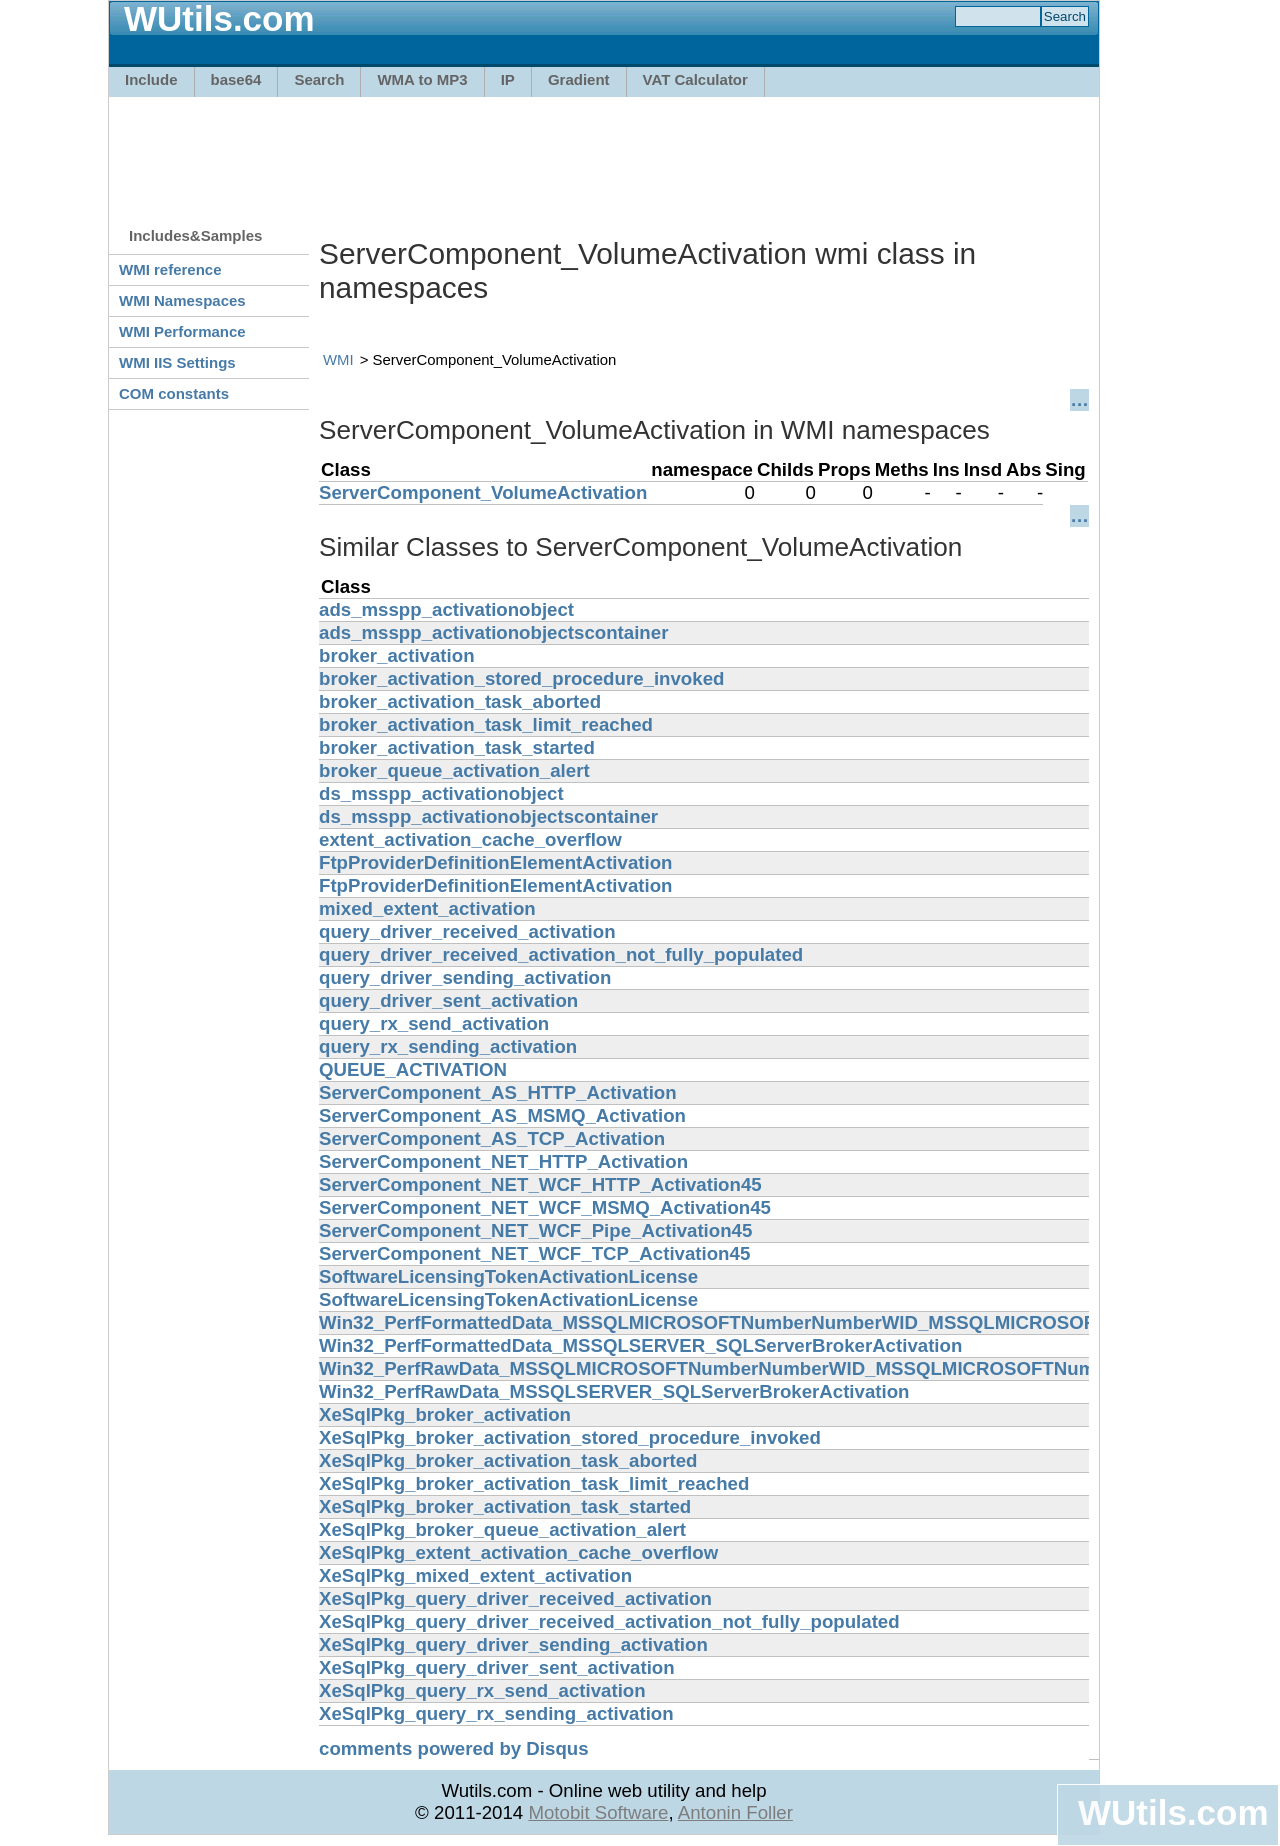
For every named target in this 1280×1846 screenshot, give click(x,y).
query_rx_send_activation (434, 1023)
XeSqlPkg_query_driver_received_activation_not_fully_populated (609, 1621)
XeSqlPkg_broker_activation (445, 1414)
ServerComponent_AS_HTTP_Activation (498, 1092)
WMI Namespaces (182, 300)
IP (508, 79)
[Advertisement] (604, 152)
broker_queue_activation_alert (454, 770)
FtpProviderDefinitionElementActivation (495, 862)
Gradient (579, 79)
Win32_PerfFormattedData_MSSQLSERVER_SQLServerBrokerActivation (640, 1345)
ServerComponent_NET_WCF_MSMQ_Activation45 (545, 1207)
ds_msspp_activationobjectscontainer (488, 816)
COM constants (174, 393)
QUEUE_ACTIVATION (413, 1069)
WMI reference (170, 269)
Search (319, 79)
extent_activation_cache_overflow (470, 839)
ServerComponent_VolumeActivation (483, 492)
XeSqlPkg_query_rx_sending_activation (496, 1713)
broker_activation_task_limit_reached (486, 724)
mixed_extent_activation (427, 908)
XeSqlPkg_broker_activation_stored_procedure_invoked (570, 1437)
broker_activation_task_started (457, 747)
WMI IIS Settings (177, 362)
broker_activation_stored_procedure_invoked (521, 678)
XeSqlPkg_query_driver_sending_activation (513, 1644)
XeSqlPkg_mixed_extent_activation (475, 1575)
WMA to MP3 (422, 79)
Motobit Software (598, 1812)
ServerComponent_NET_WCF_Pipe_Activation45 (535, 1230)
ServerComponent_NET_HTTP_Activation (503, 1161)
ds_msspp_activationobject (441, 793)
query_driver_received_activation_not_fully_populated (561, 954)
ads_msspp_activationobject (446, 609)
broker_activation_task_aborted (460, 701)
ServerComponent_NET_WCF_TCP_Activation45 (534, 1253)
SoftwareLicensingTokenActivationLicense (508, 1276)
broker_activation (397, 655)
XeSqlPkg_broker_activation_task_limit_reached (534, 1483)
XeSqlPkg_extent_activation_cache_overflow (518, 1552)
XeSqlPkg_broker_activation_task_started (505, 1506)
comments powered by (454, 1748)
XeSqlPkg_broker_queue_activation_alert (502, 1529)
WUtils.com (1173, 1812)
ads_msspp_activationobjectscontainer (493, 632)
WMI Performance (182, 331)
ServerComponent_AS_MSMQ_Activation (502, 1115)
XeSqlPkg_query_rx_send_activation (482, 1690)
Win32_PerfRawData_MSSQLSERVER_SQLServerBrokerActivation (614, 1391)
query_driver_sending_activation (465, 977)
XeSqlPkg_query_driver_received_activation (515, 1598)
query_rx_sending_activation (448, 1046)
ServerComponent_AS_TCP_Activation (492, 1138)
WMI (338, 359)
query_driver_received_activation (467, 931)
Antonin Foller (735, 1812)
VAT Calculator (695, 79)
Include (151, 79)
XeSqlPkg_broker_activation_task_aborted (508, 1460)
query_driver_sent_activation (448, 1000)
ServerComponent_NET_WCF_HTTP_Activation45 (540, 1184)
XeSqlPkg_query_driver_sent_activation (497, 1667)
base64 (236, 79)
